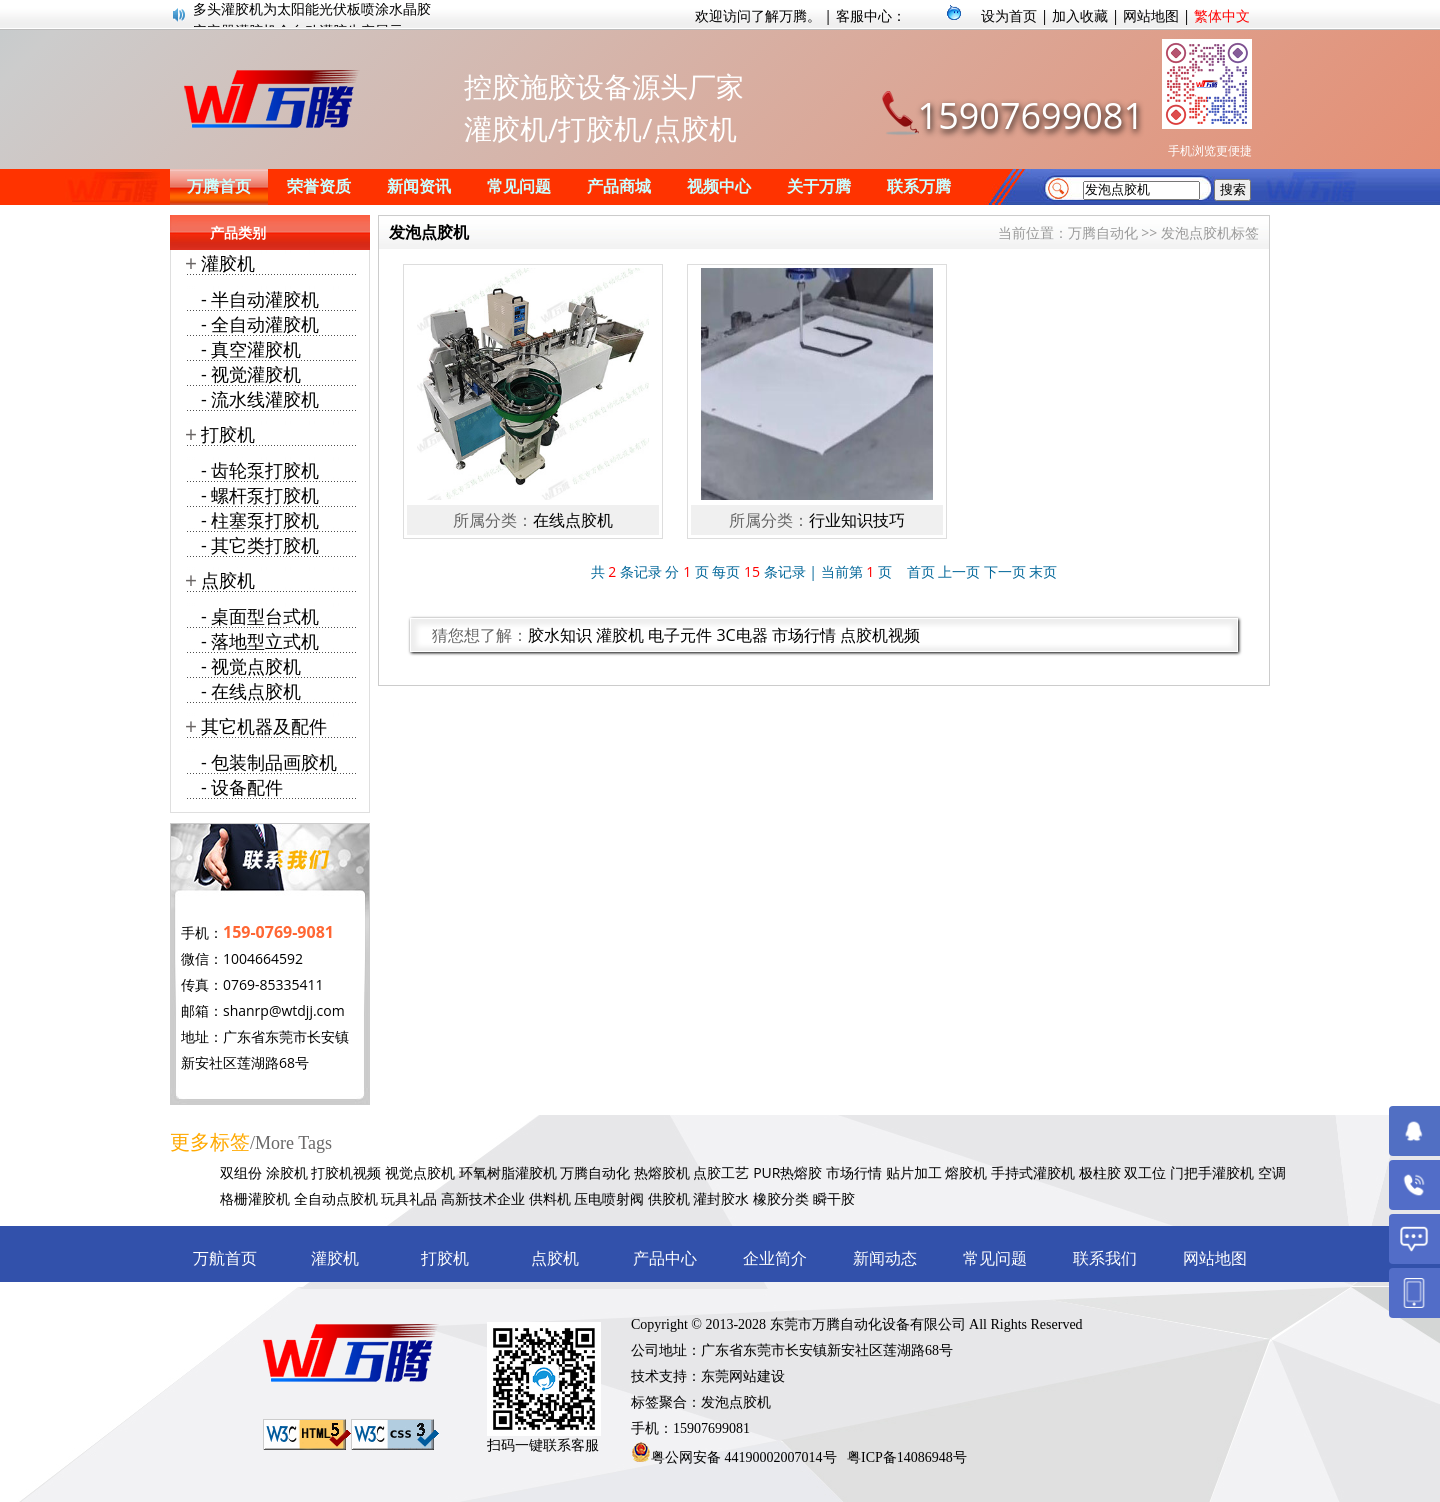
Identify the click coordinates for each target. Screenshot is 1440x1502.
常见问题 (519, 186)
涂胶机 (287, 1172)
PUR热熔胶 (787, 1172)
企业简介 (775, 1258)
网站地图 (1151, 15)
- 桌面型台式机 (260, 616)
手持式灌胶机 (1033, 1172)
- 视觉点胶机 (251, 666)
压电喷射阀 (609, 1198)
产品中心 (665, 1258)
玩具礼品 (409, 1198)
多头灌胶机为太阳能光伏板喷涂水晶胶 (312, 14)
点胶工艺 (721, 1172)
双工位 (1145, 1172)
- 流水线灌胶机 (260, 399)
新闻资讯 (419, 186)
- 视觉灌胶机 (251, 374)
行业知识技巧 (857, 520)
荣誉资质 (319, 186)
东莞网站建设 (743, 1376)
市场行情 (804, 635)
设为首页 (1009, 15)
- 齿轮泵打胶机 (260, 470)
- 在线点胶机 (251, 691)
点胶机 (228, 580)
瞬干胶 (834, 1198)
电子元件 (680, 635)
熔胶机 (966, 1172)
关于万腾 (819, 186)
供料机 (550, 1198)
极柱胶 (1100, 1172)
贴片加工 (914, 1172)
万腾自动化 (1103, 232)
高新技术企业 (483, 1198)
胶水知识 (560, 635)
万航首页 (225, 1258)
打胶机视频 (346, 1172)
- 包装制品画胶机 (269, 762)
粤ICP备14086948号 (907, 1457)
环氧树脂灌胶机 (508, 1172)
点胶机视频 (880, 635)
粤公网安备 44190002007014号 (744, 1457)
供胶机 (669, 1198)
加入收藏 (1080, 15)
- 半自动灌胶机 (260, 299)
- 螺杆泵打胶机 (260, 495)
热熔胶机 (662, 1172)
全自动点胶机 (336, 1198)
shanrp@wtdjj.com (284, 1010)
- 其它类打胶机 (260, 545)
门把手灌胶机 (1212, 1172)
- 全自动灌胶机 (260, 324)
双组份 (241, 1172)
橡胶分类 (781, 1198)
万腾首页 (219, 186)
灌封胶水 (721, 1198)
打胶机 (228, 434)
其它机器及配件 (264, 726)
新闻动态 (885, 1258)
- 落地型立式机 (260, 641)
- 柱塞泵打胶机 (260, 520)
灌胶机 (620, 635)
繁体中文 (1222, 15)
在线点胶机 (573, 520)
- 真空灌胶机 (251, 349)
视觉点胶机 (420, 1172)
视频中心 (719, 186)
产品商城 (619, 186)
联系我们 (1105, 1258)
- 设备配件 (242, 787)
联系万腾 (919, 186)
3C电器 (741, 635)
